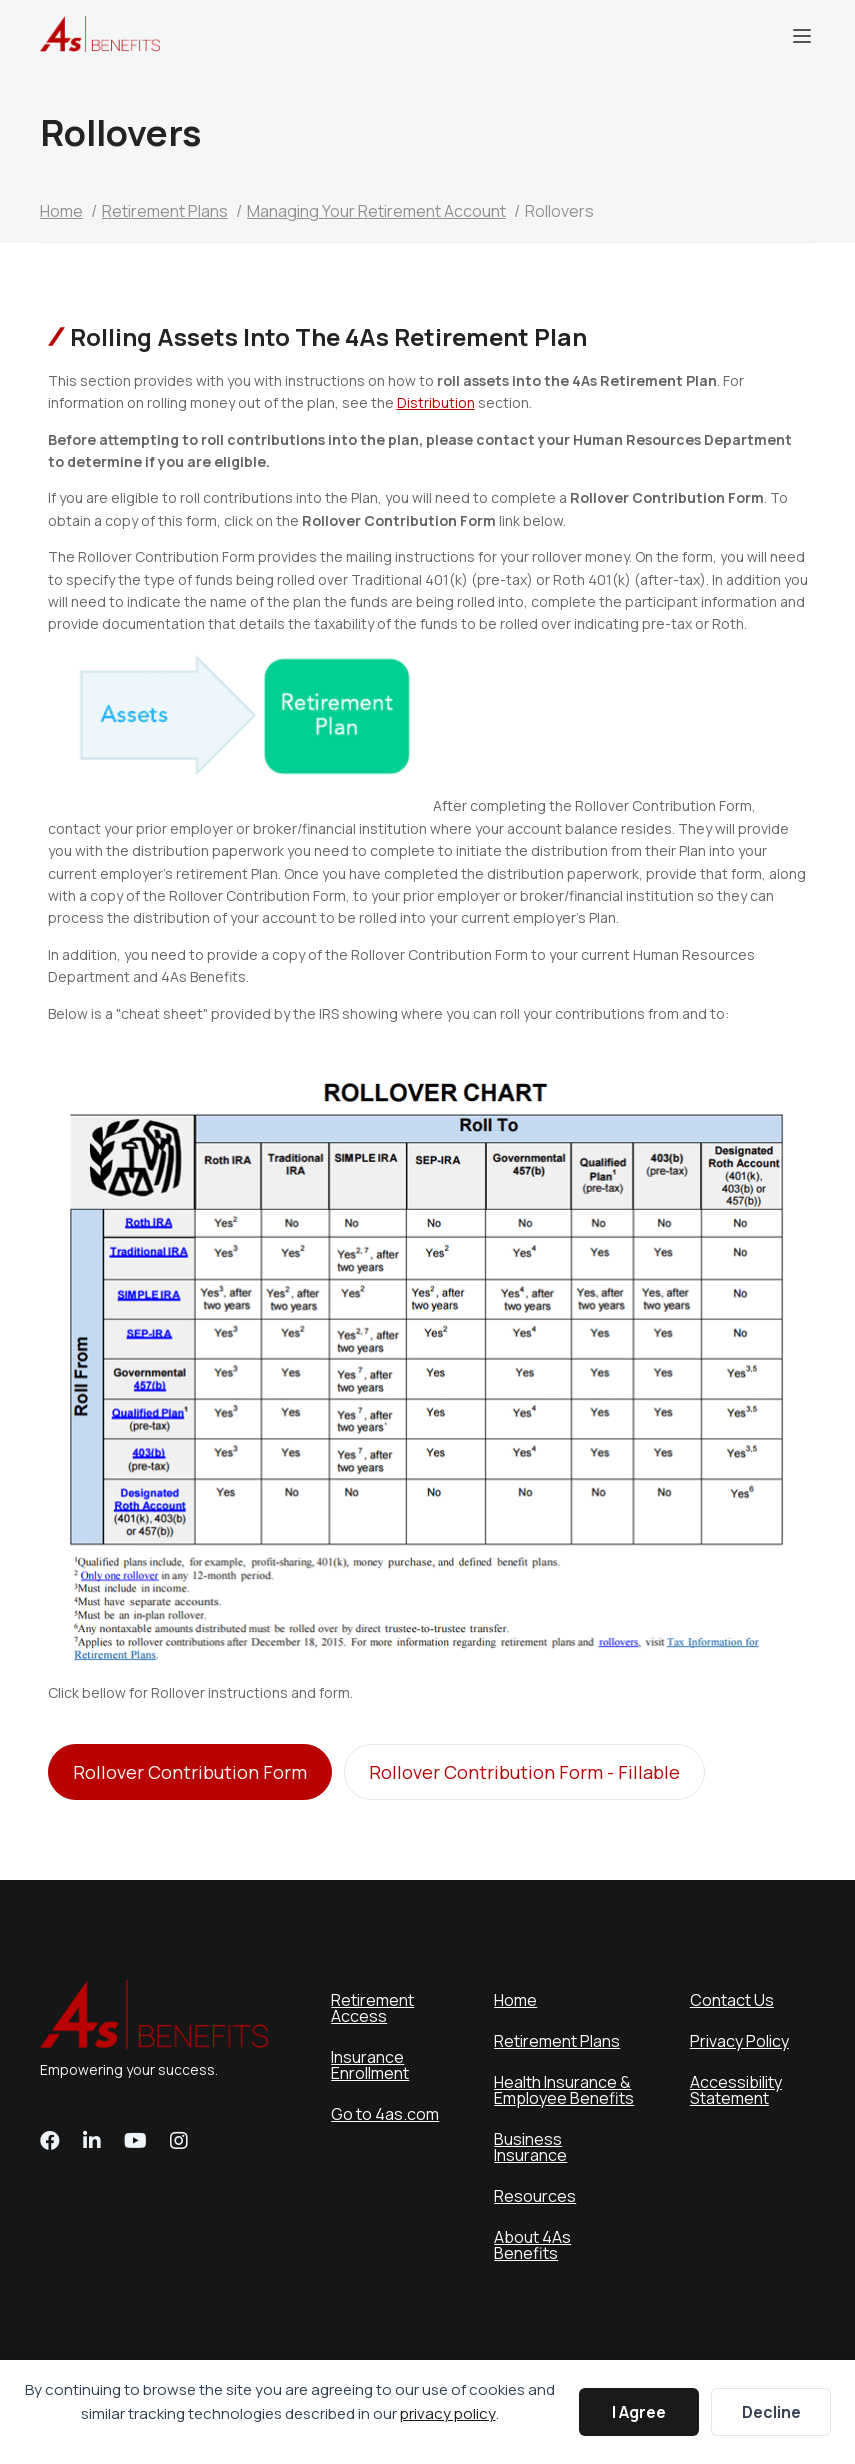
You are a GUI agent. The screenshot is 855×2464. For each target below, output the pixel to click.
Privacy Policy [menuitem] (739, 2041)
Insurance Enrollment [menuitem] (370, 2065)
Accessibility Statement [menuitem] (736, 2090)
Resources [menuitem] (535, 2196)
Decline (771, 2412)
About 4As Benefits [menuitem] (532, 2245)
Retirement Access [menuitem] (372, 2008)
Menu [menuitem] (802, 36)
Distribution (436, 402)
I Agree (639, 2412)
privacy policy (448, 2413)
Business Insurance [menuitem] (530, 2147)
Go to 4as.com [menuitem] (385, 2114)
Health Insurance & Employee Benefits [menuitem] (564, 2090)
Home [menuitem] (515, 2000)
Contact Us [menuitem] (732, 2000)
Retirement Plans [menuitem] (557, 2041)
